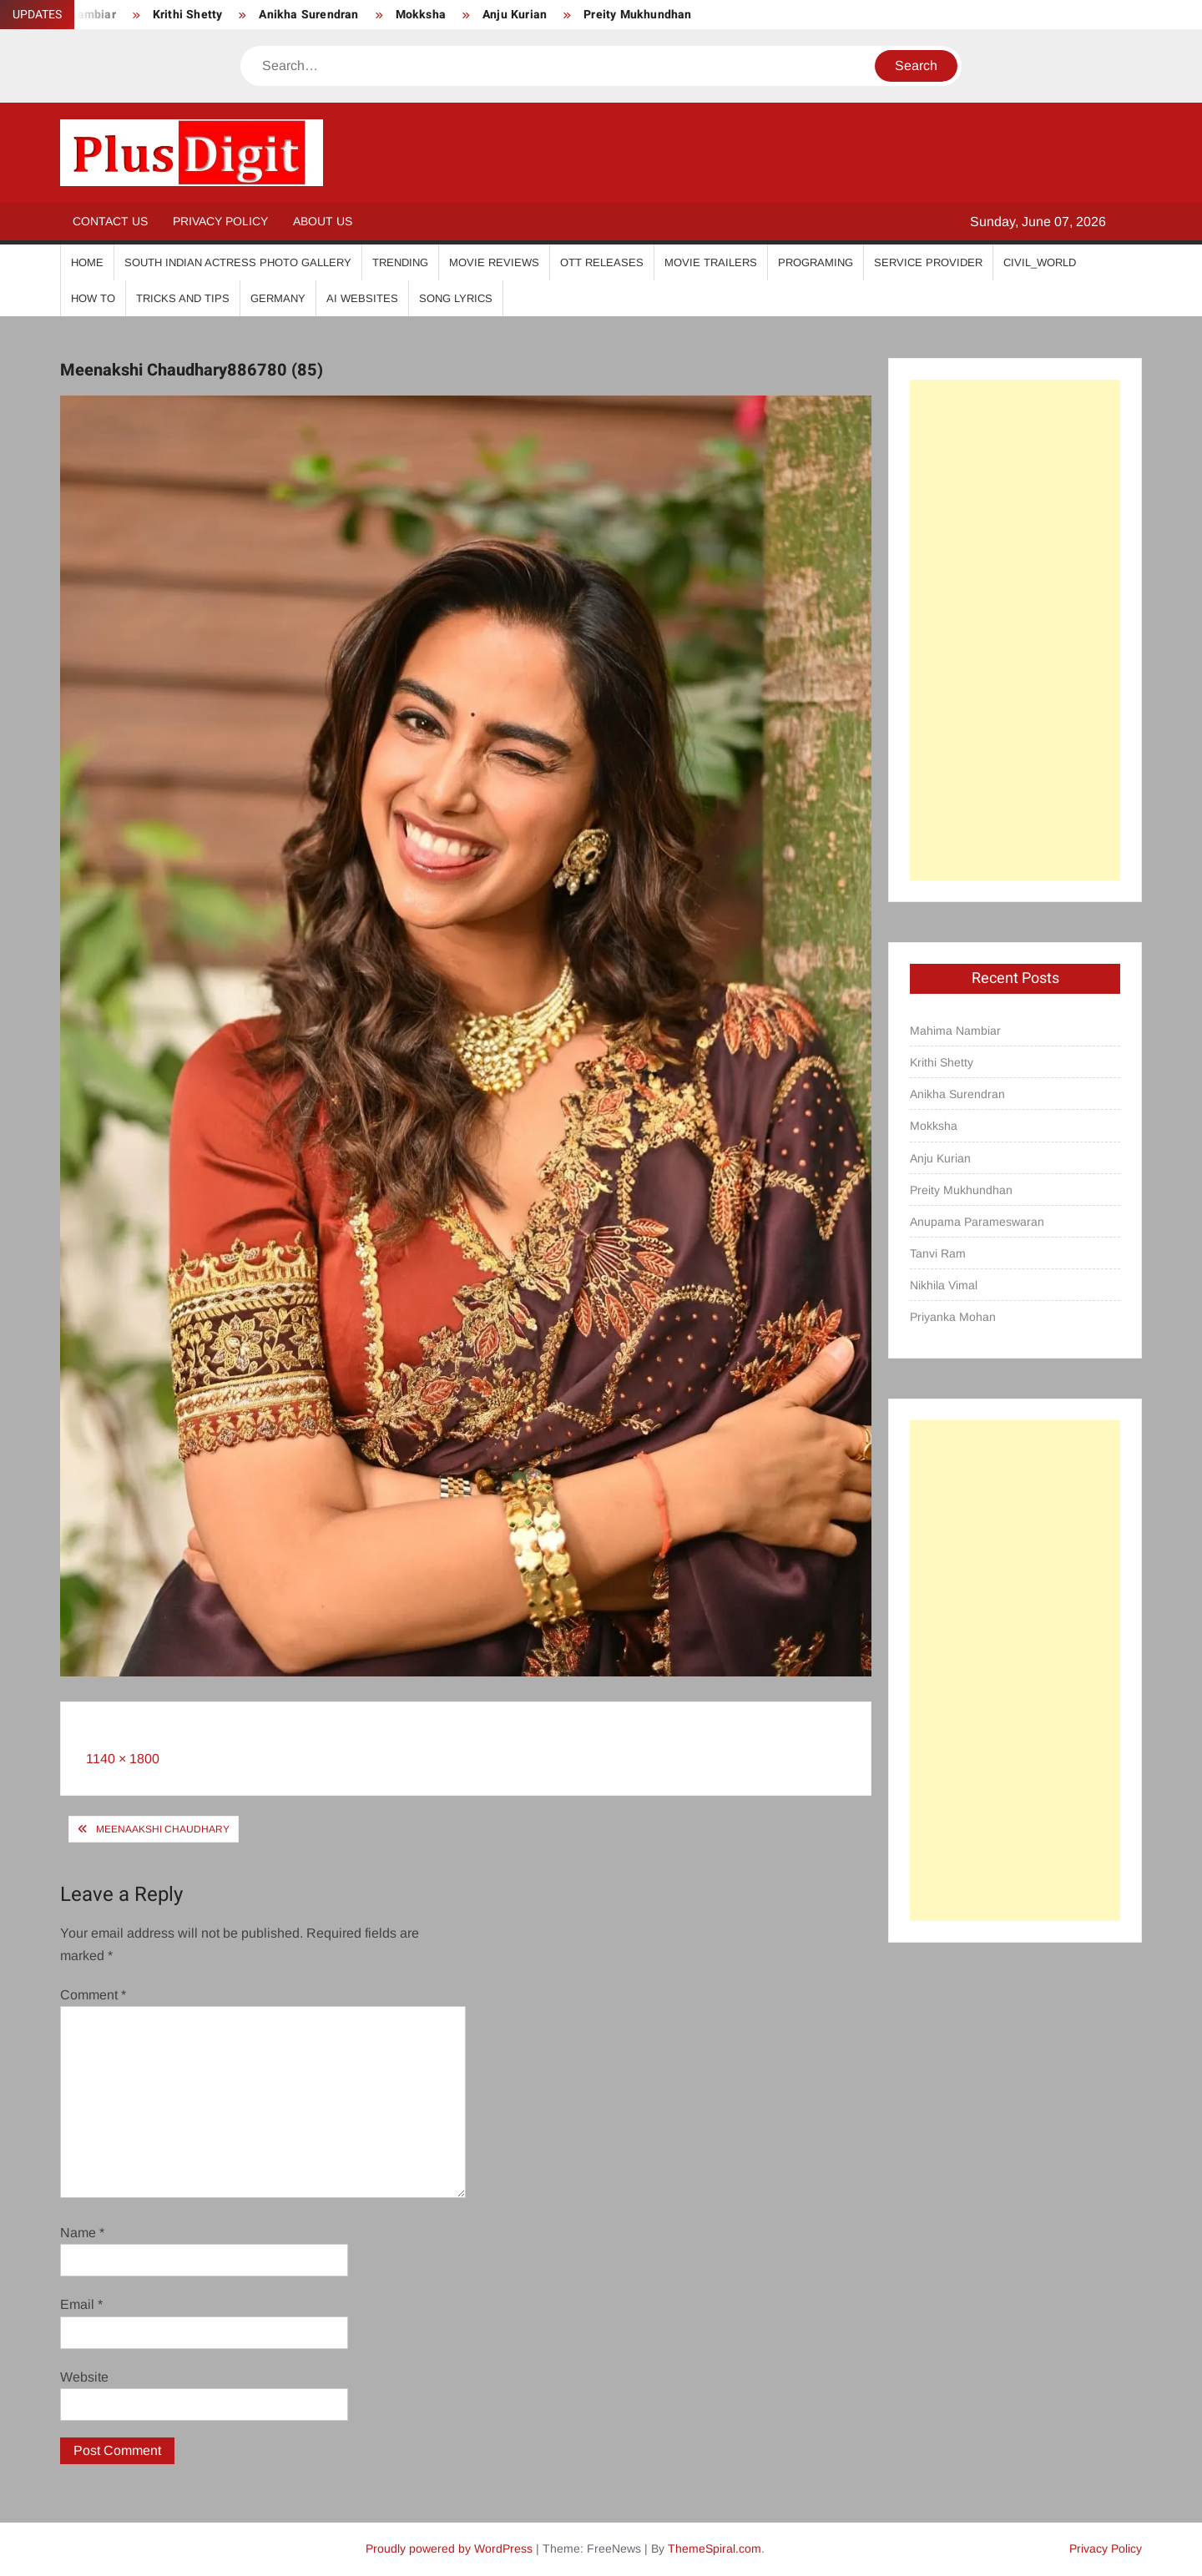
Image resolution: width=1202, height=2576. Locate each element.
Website (84, 2377)
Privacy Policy (220, 221)
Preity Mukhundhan (637, 14)
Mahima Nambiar (955, 1030)
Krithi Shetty (188, 14)
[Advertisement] (1015, 630)
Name (82, 2233)
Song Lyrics (455, 298)
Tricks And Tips (183, 298)
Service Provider (928, 262)
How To (93, 298)
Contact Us (110, 221)
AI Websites (362, 298)
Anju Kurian (514, 14)
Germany (278, 298)
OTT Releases (602, 262)
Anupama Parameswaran (977, 1221)
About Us (322, 221)
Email (81, 2304)
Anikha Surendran (308, 14)
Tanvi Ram (938, 1253)
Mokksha (421, 14)
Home (87, 262)
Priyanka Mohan (953, 1316)
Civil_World (1039, 262)
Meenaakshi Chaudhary (163, 1829)
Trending (400, 262)
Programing (815, 262)
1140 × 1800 (122, 1759)
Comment (93, 1995)
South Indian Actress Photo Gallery (237, 262)
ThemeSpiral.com (714, 2548)
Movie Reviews (494, 262)
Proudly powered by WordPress (449, 2548)
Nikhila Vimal (943, 1285)
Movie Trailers (710, 262)
